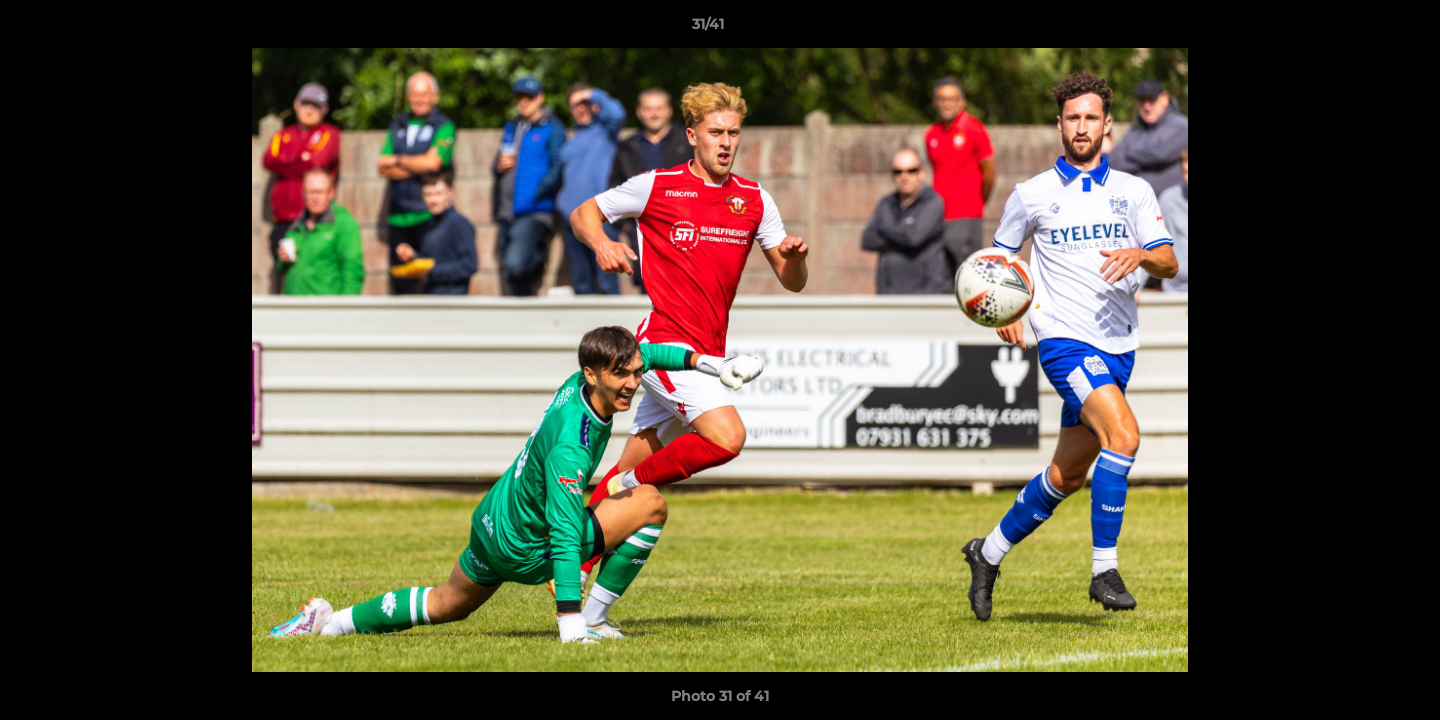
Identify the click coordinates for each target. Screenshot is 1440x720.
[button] (1356, 29)
